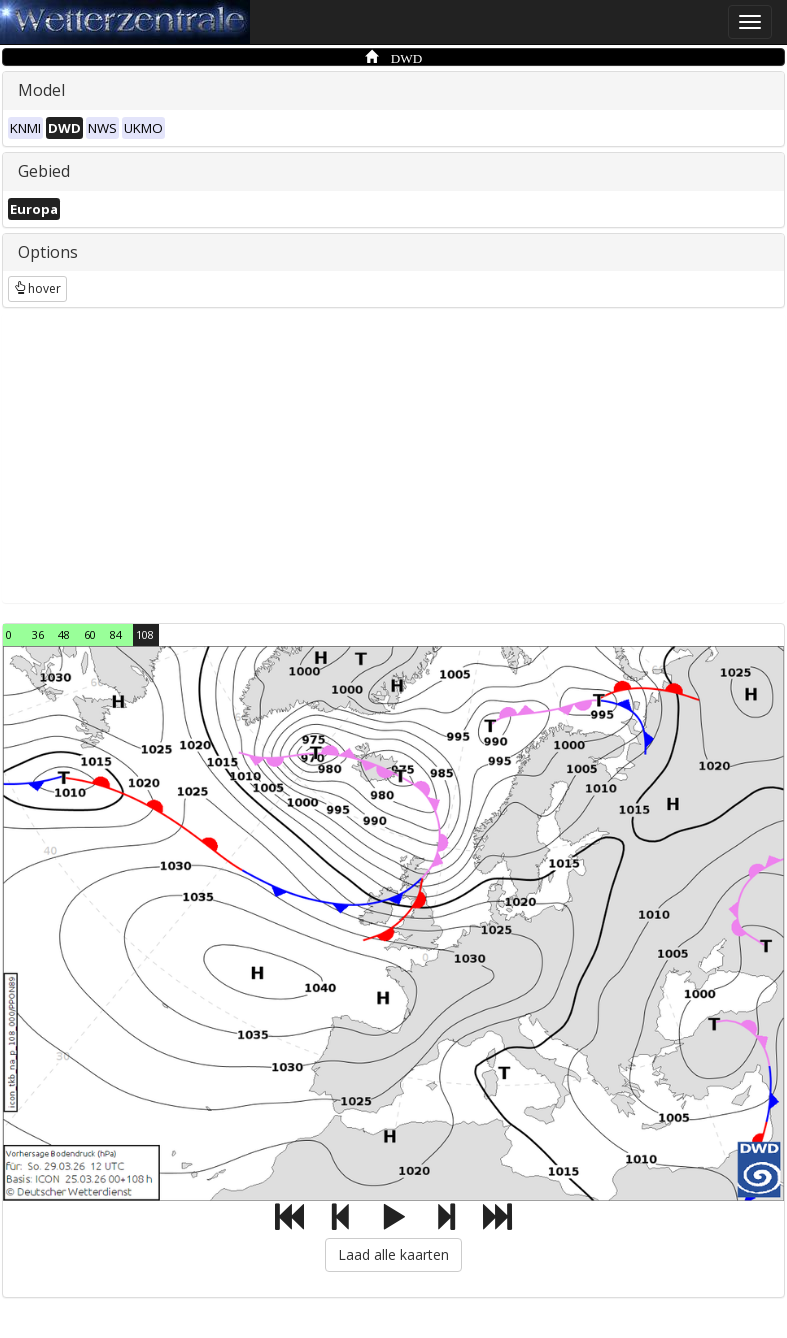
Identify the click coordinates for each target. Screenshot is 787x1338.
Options (48, 252)
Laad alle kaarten (393, 1254)
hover (37, 288)
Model (41, 90)
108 (145, 634)
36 (38, 634)
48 (64, 634)
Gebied (44, 171)
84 (116, 634)
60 (90, 634)
